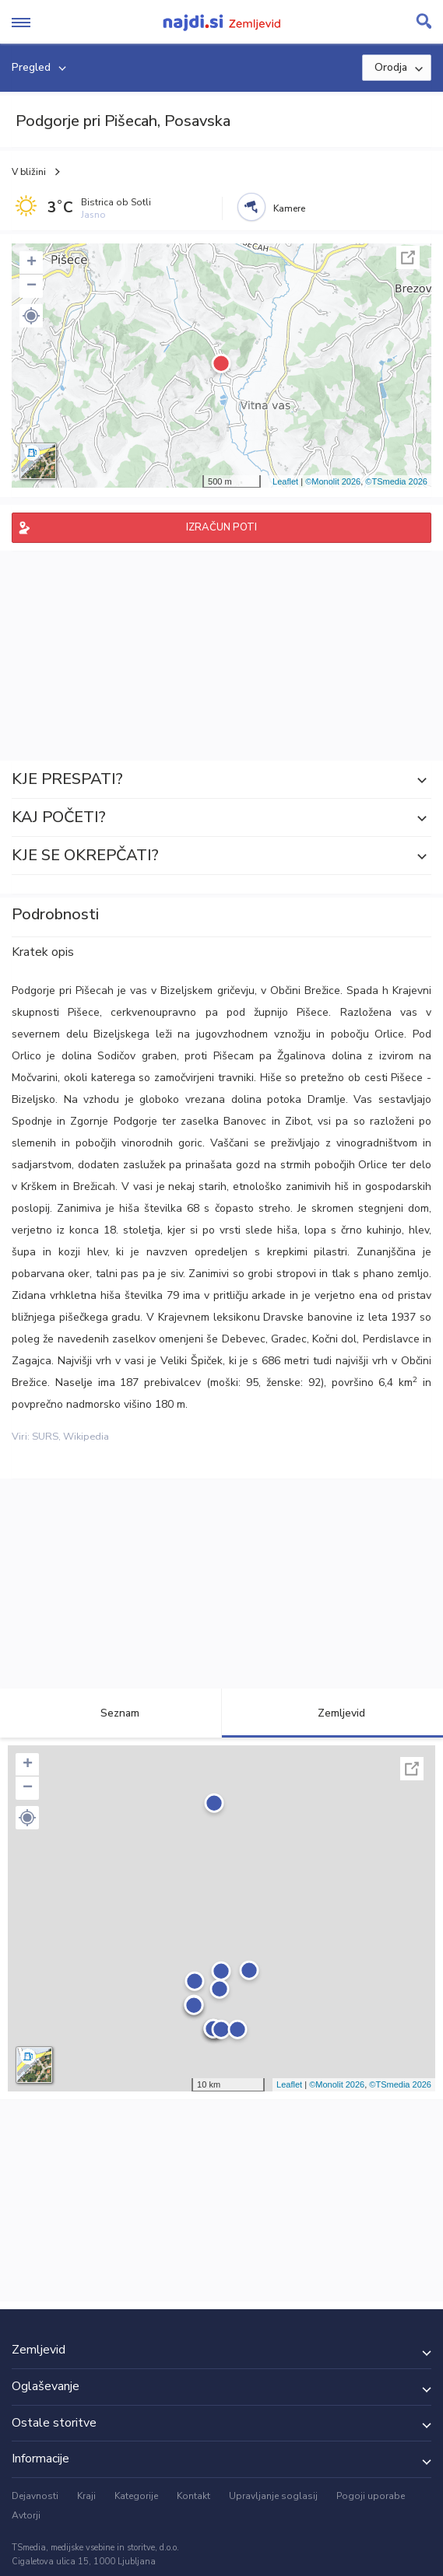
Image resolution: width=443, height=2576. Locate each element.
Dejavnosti (35, 2496)
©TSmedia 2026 (396, 481)
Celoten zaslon (408, 257)
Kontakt (193, 2496)
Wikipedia (86, 1437)
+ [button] (31, 263)
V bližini (29, 172)
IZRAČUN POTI (221, 527)
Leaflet (285, 481)
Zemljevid (332, 1713)
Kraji (86, 2496)
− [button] (31, 286)
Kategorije (136, 2496)
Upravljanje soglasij (273, 2496)
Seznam (111, 1713)
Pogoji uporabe (370, 2496)
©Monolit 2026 (332, 481)
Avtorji (26, 2515)
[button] (31, 315)
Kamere (289, 208)
